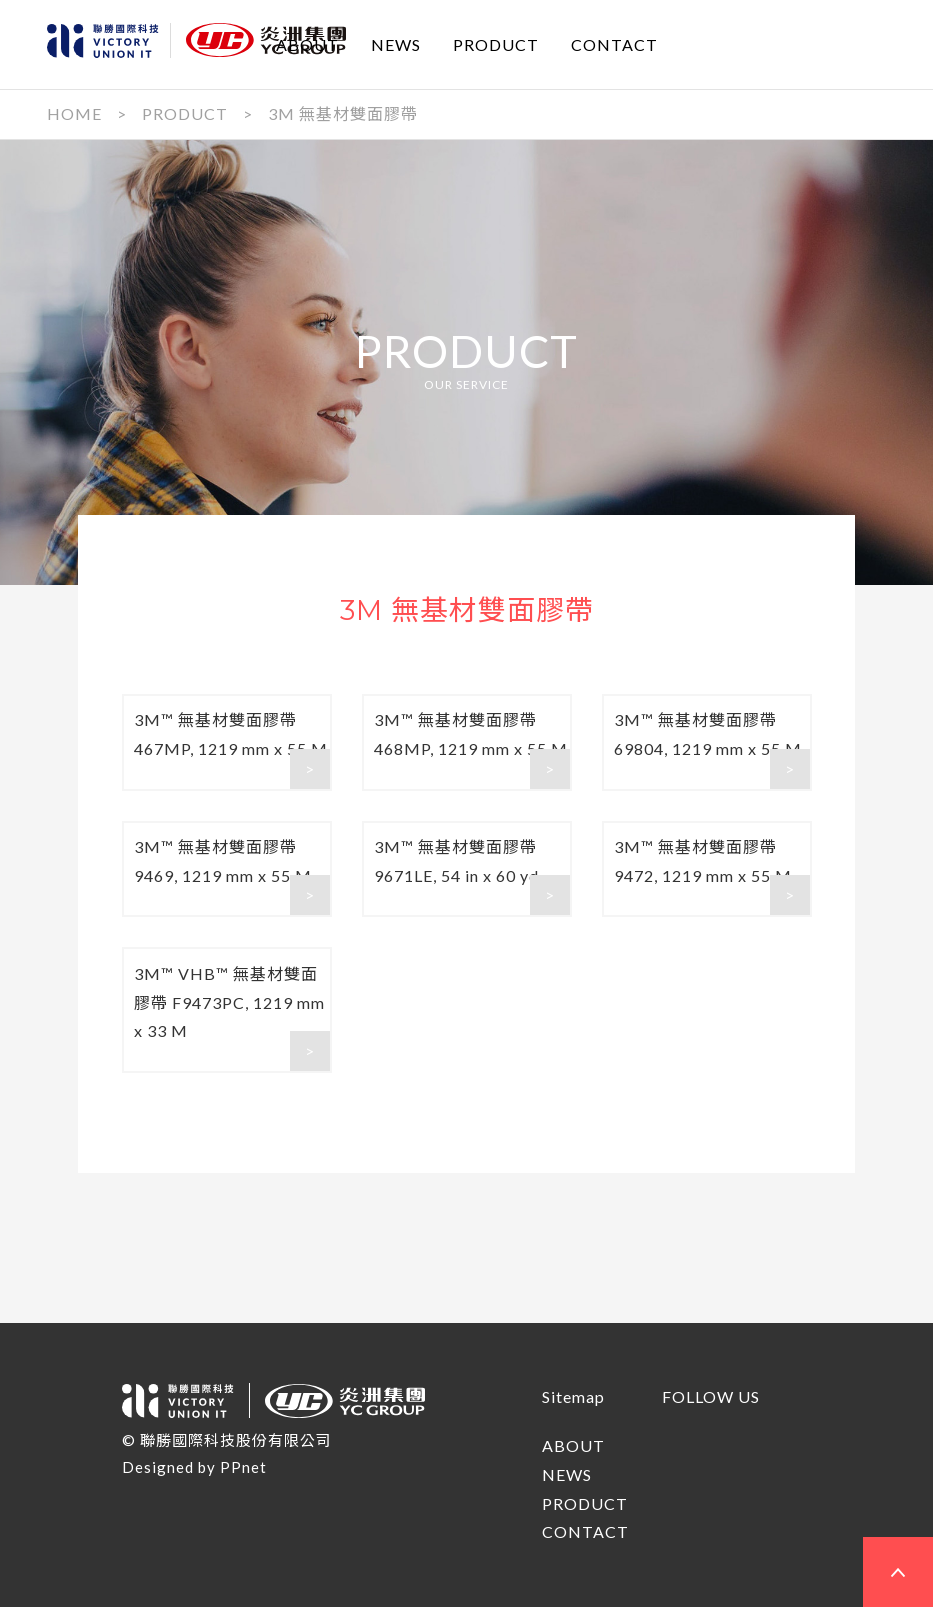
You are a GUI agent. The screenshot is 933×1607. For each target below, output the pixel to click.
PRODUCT (496, 43)
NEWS (396, 43)
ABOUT (307, 43)
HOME (74, 113)
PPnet (243, 1467)
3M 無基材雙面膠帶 (343, 113)
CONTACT (614, 43)
